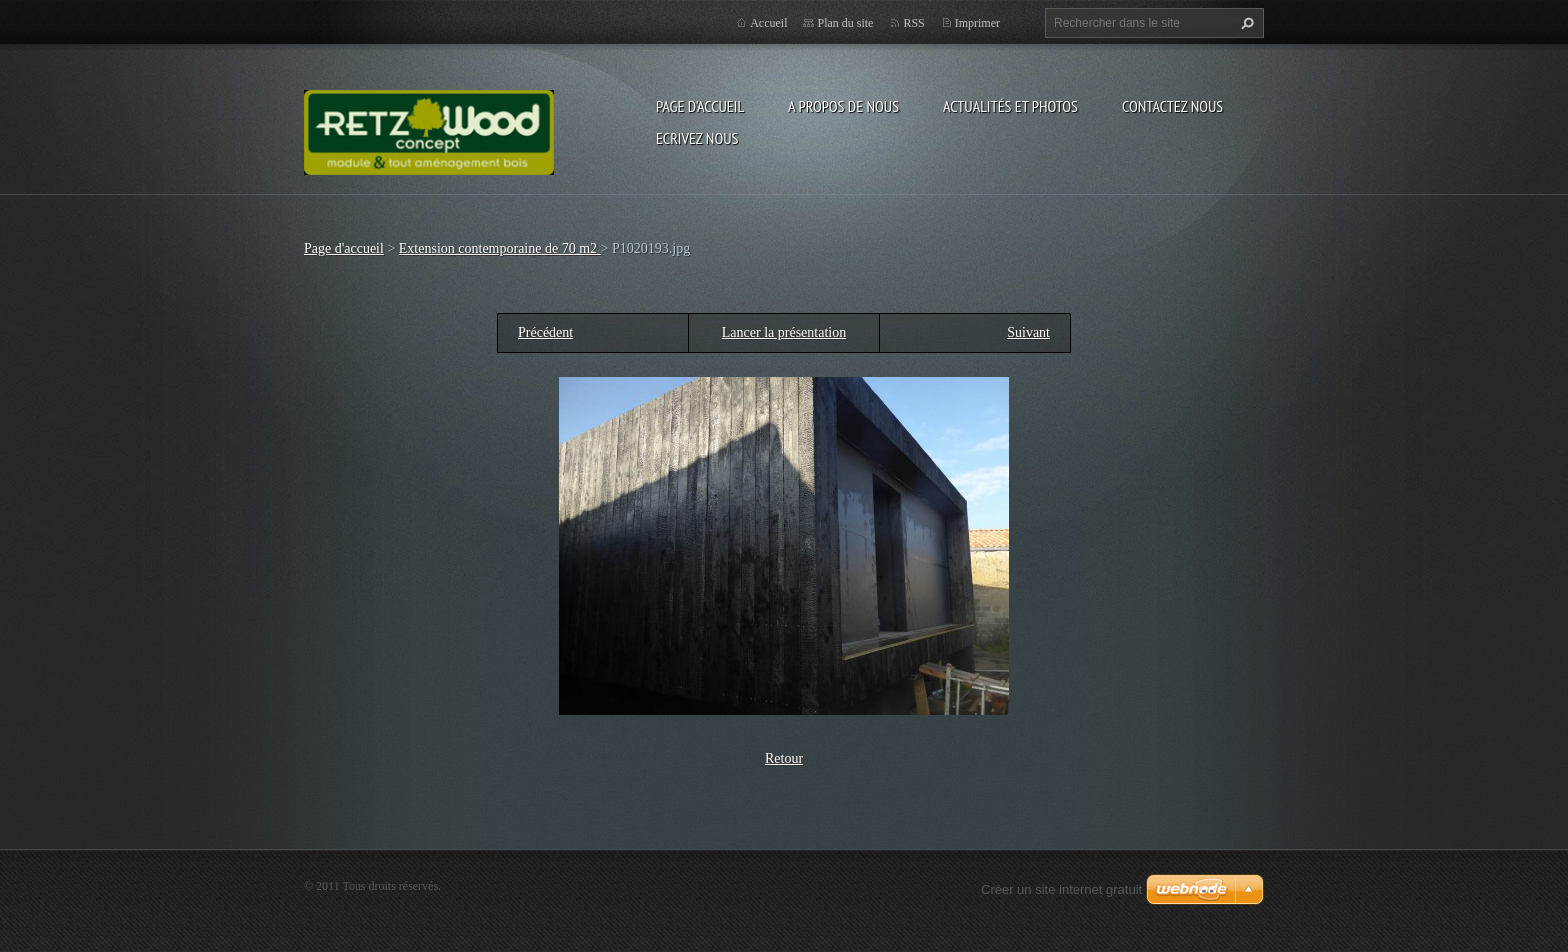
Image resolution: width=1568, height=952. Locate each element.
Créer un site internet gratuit (1061, 889)
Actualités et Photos (1010, 106)
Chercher (1245, 23)
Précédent (545, 332)
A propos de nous (843, 106)
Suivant (1028, 332)
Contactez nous (1172, 106)
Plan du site (845, 23)
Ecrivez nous (697, 138)
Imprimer (977, 23)
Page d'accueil (700, 106)
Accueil (768, 23)
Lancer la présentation (784, 332)
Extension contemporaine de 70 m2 (500, 248)
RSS (913, 23)
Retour (784, 758)
